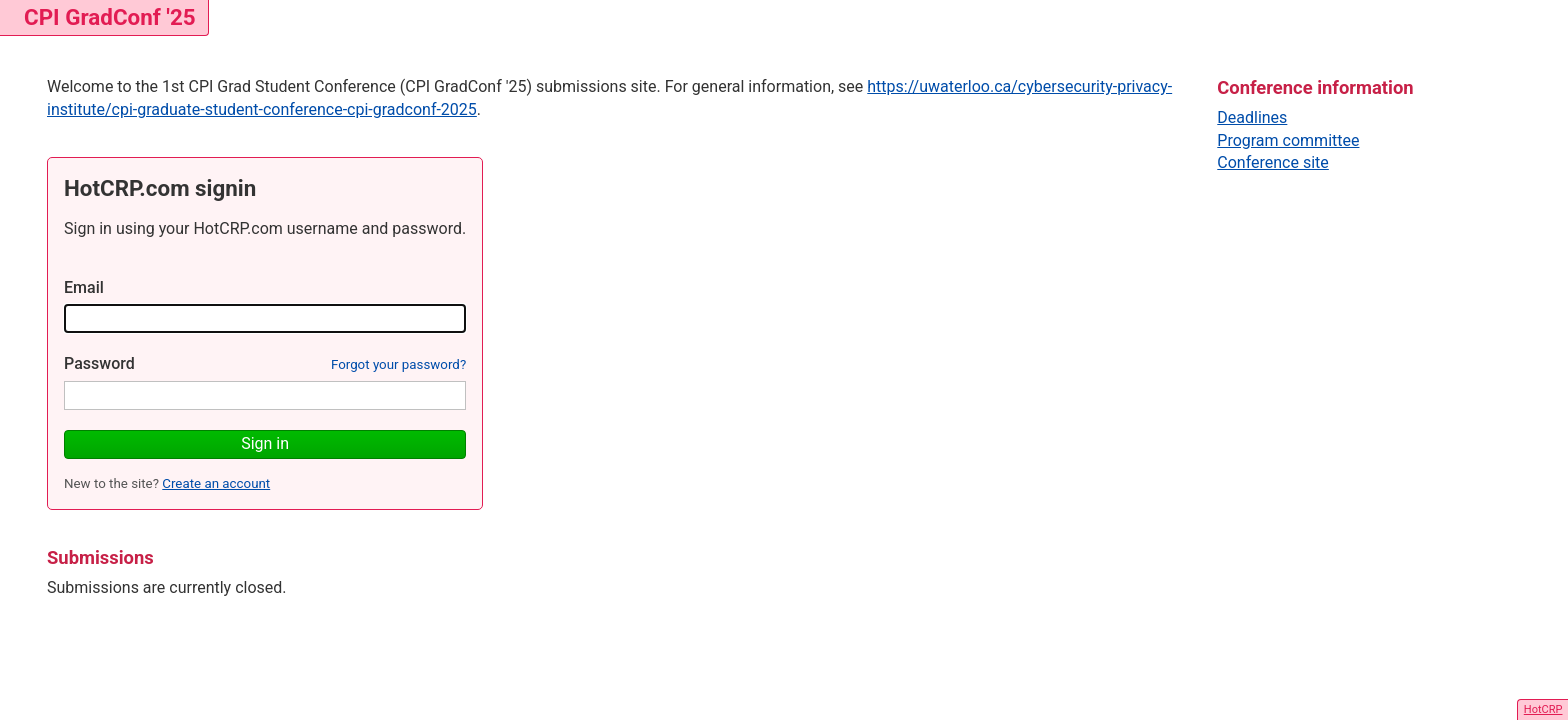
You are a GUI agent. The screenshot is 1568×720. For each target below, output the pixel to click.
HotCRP (1543, 709)
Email (84, 287)
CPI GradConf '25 (110, 17)
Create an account (216, 483)
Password (99, 363)
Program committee (1288, 140)
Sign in (265, 443)
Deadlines (1252, 117)
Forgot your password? (398, 364)
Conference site (1273, 162)
